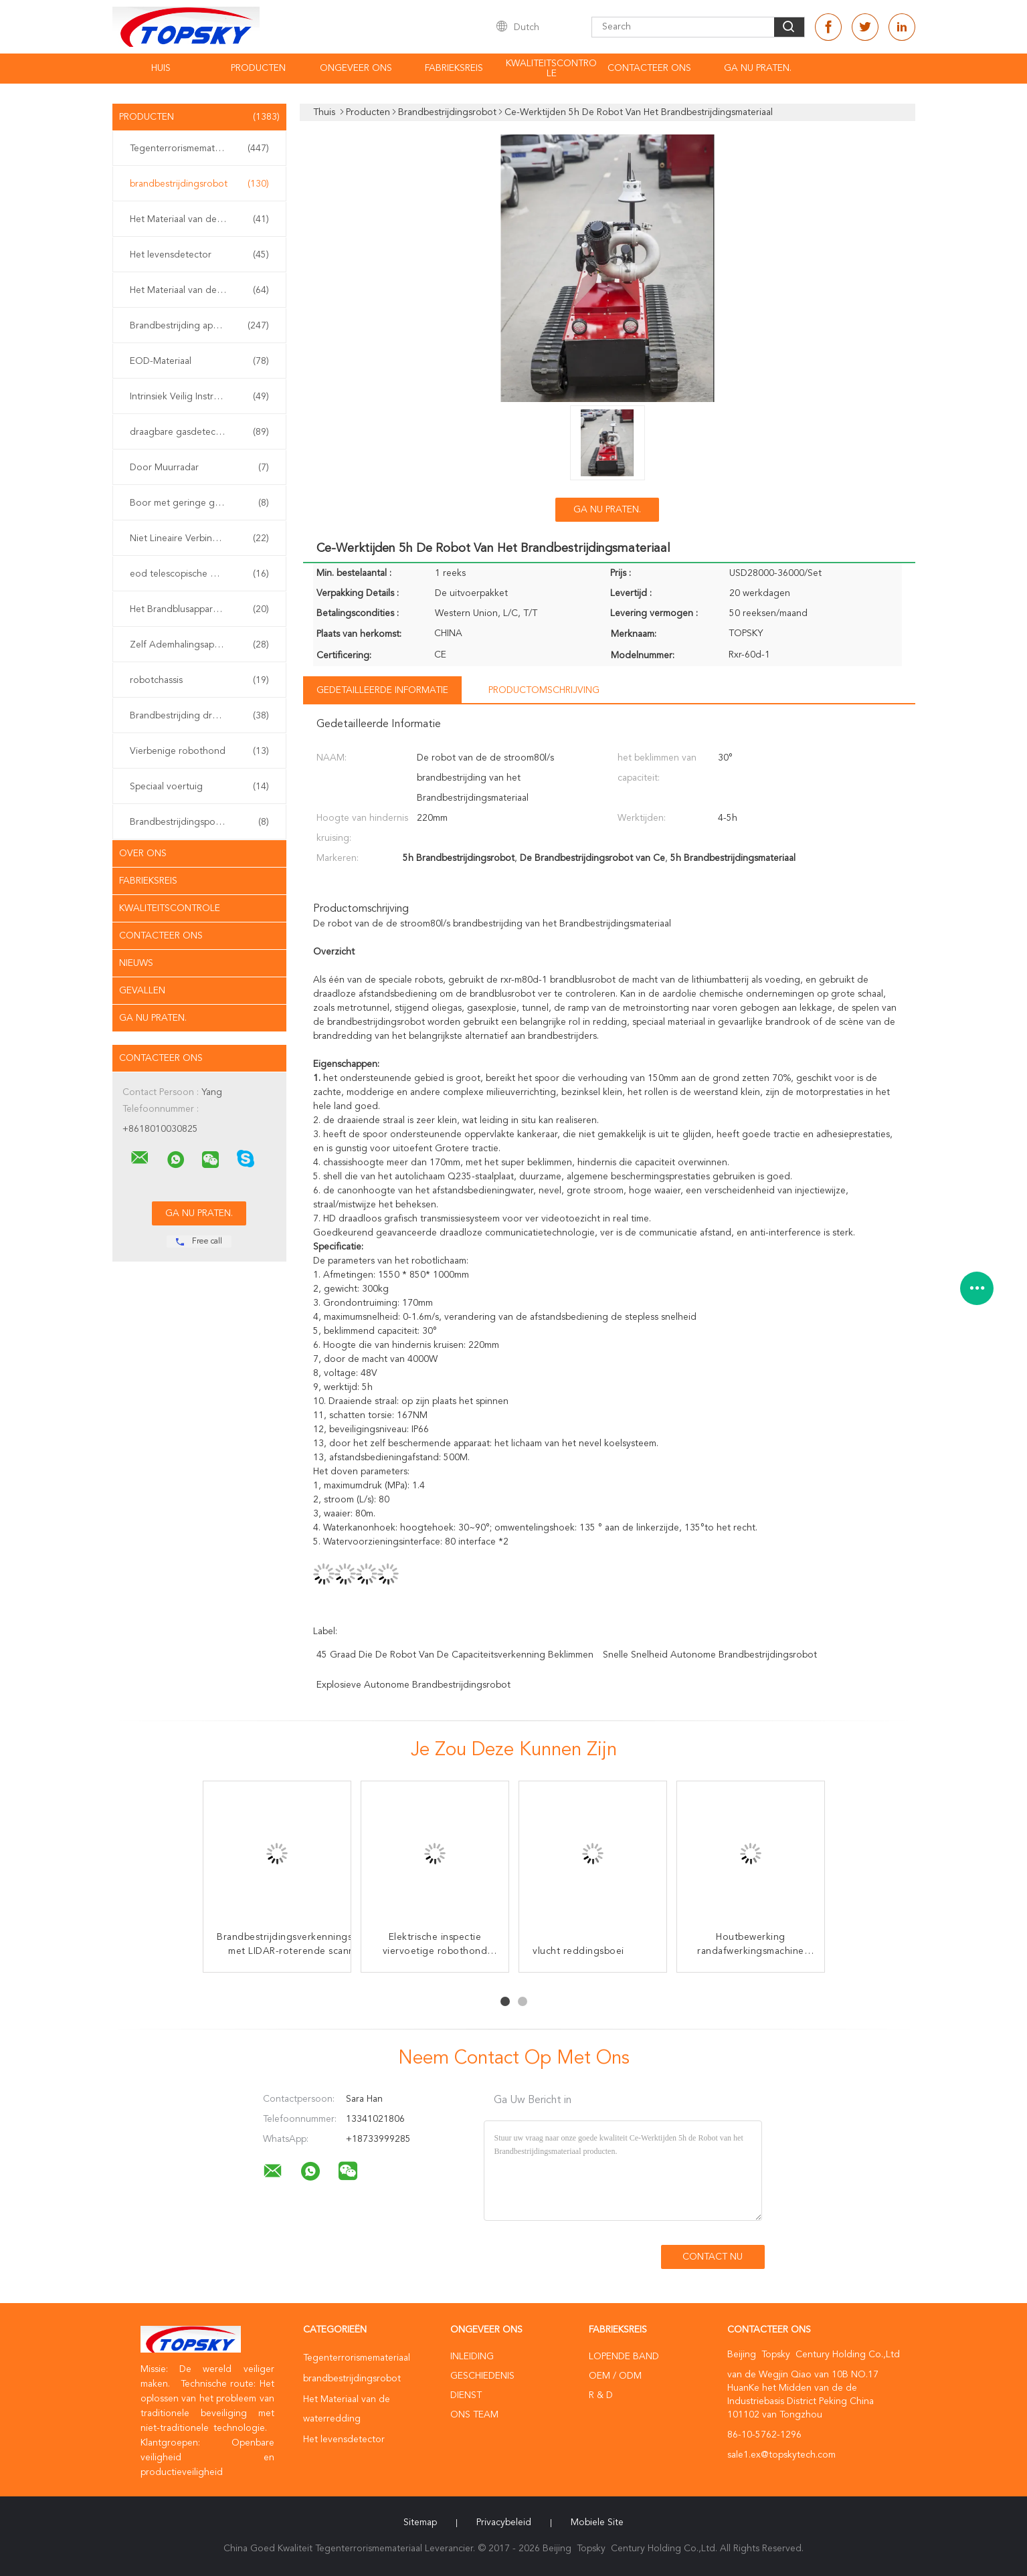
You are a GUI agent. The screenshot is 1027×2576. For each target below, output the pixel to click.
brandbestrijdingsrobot (199, 184)
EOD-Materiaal (199, 361)
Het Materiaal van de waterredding (203, 219)
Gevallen (142, 990)
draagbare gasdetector (199, 432)
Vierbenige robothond (199, 751)
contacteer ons (649, 68)
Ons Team (474, 2414)
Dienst (466, 2395)
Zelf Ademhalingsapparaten (199, 645)
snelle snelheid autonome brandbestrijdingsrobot (710, 1655)
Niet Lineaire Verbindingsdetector (201, 538)
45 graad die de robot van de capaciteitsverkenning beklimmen (454, 1655)
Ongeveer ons (356, 68)
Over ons (143, 853)
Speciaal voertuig (199, 786)
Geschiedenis (482, 2376)
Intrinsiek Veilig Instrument (199, 396)
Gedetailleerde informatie (382, 690)
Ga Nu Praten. (757, 68)
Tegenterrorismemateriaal (199, 148)
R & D (601, 2395)
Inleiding (472, 2356)
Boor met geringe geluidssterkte (199, 503)
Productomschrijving (543, 690)
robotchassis (199, 680)
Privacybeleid (503, 2522)
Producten (258, 68)
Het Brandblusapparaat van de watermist (203, 609)
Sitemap (420, 2522)
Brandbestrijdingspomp (199, 822)
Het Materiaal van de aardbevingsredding (203, 290)
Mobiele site (597, 2522)
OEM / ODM (615, 2376)
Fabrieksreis (454, 68)
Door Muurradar (199, 467)
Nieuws (136, 963)
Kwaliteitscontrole (551, 68)
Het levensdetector (199, 255)
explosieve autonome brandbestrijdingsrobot (413, 1685)
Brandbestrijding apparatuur (199, 325)
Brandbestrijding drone (199, 715)
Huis (161, 68)
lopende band (624, 2356)
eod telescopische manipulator (199, 574)
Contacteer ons (161, 935)
